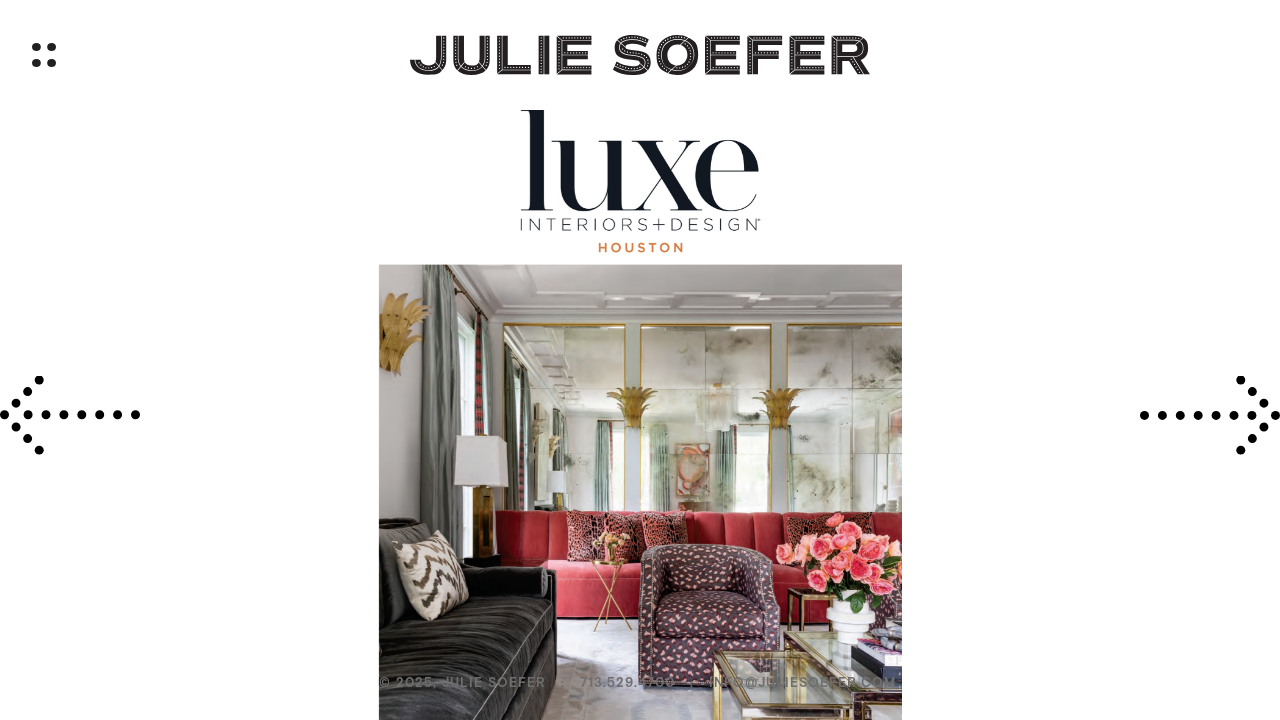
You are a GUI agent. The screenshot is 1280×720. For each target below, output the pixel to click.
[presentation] (70, 415)
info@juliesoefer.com (802, 682)
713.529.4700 (627, 682)
